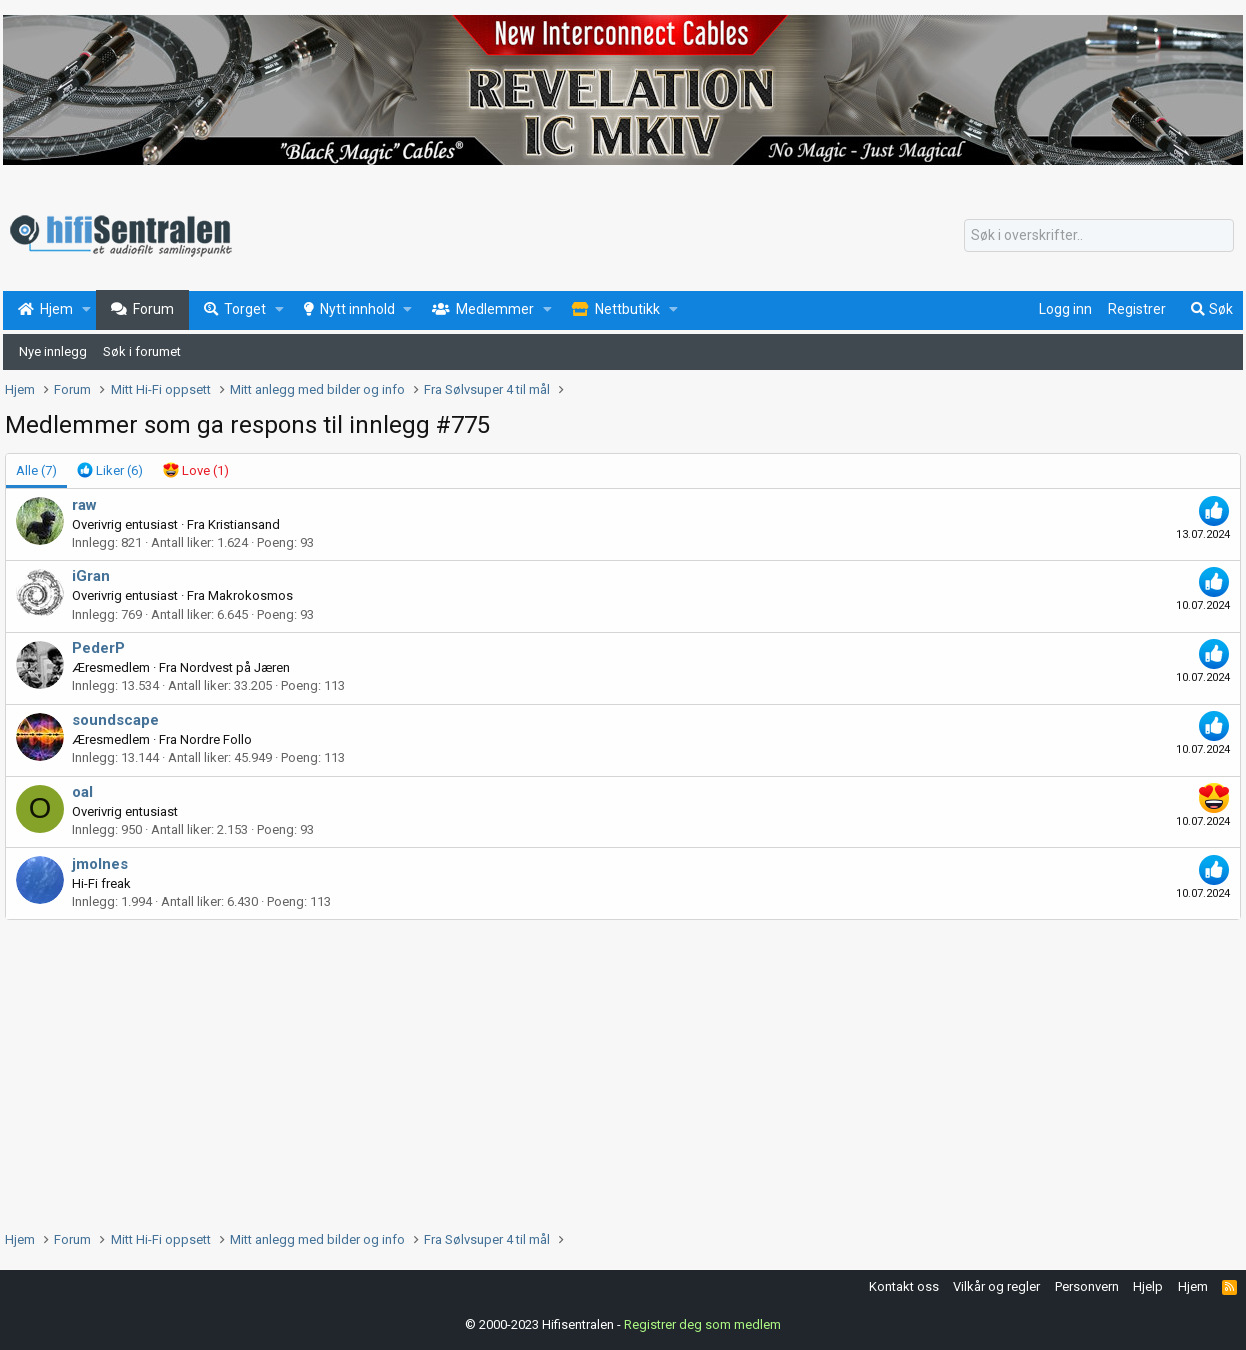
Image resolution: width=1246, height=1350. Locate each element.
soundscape (115, 720)
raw (84, 505)
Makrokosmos (250, 595)
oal (82, 792)
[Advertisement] (605, 1070)
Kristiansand (244, 524)
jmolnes (100, 864)
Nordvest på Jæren (235, 667)
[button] (86, 310)
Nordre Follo (216, 739)
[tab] (110, 471)
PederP (98, 648)
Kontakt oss (904, 1286)
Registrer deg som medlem (702, 1324)
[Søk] (1099, 236)
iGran (91, 576)
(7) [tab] (36, 470)
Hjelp (1148, 1286)
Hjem (1193, 1286)
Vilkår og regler (996, 1286)
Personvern (1087, 1286)
